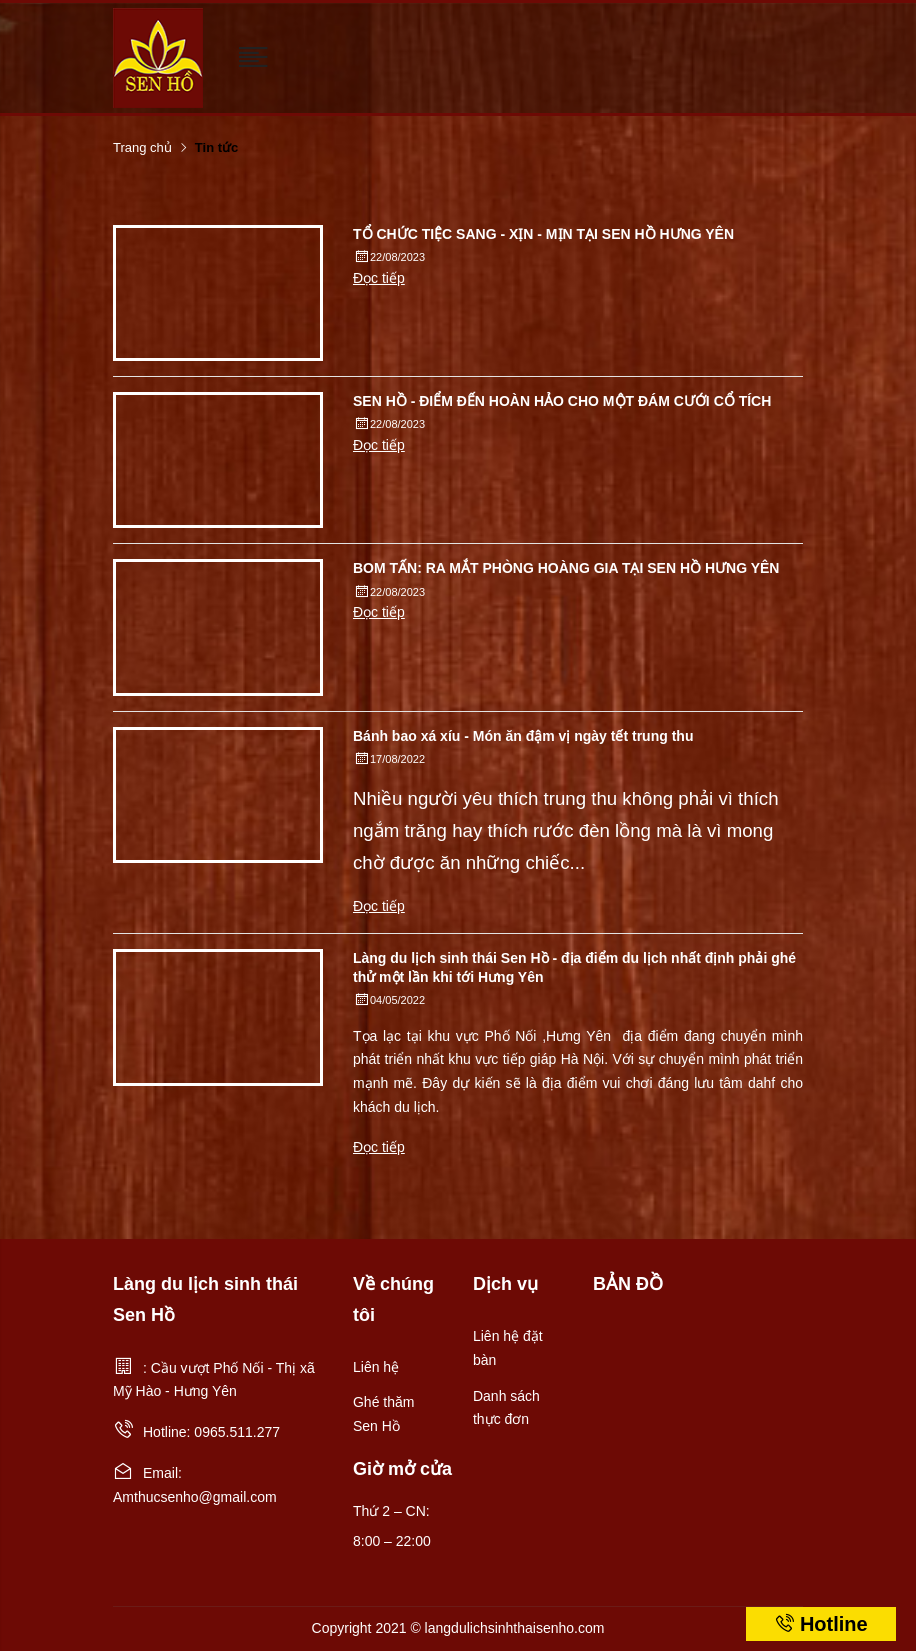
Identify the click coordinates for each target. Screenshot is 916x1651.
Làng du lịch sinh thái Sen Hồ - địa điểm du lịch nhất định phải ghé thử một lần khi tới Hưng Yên (574, 967)
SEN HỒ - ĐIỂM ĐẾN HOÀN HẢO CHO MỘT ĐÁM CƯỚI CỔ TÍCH (562, 401)
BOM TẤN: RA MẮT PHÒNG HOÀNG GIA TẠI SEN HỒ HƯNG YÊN (566, 568)
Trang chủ (142, 147)
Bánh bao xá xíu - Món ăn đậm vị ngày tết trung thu (523, 736)
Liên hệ (376, 1367)
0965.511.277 (237, 1432)
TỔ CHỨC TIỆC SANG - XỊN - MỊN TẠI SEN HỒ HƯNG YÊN (543, 234)
